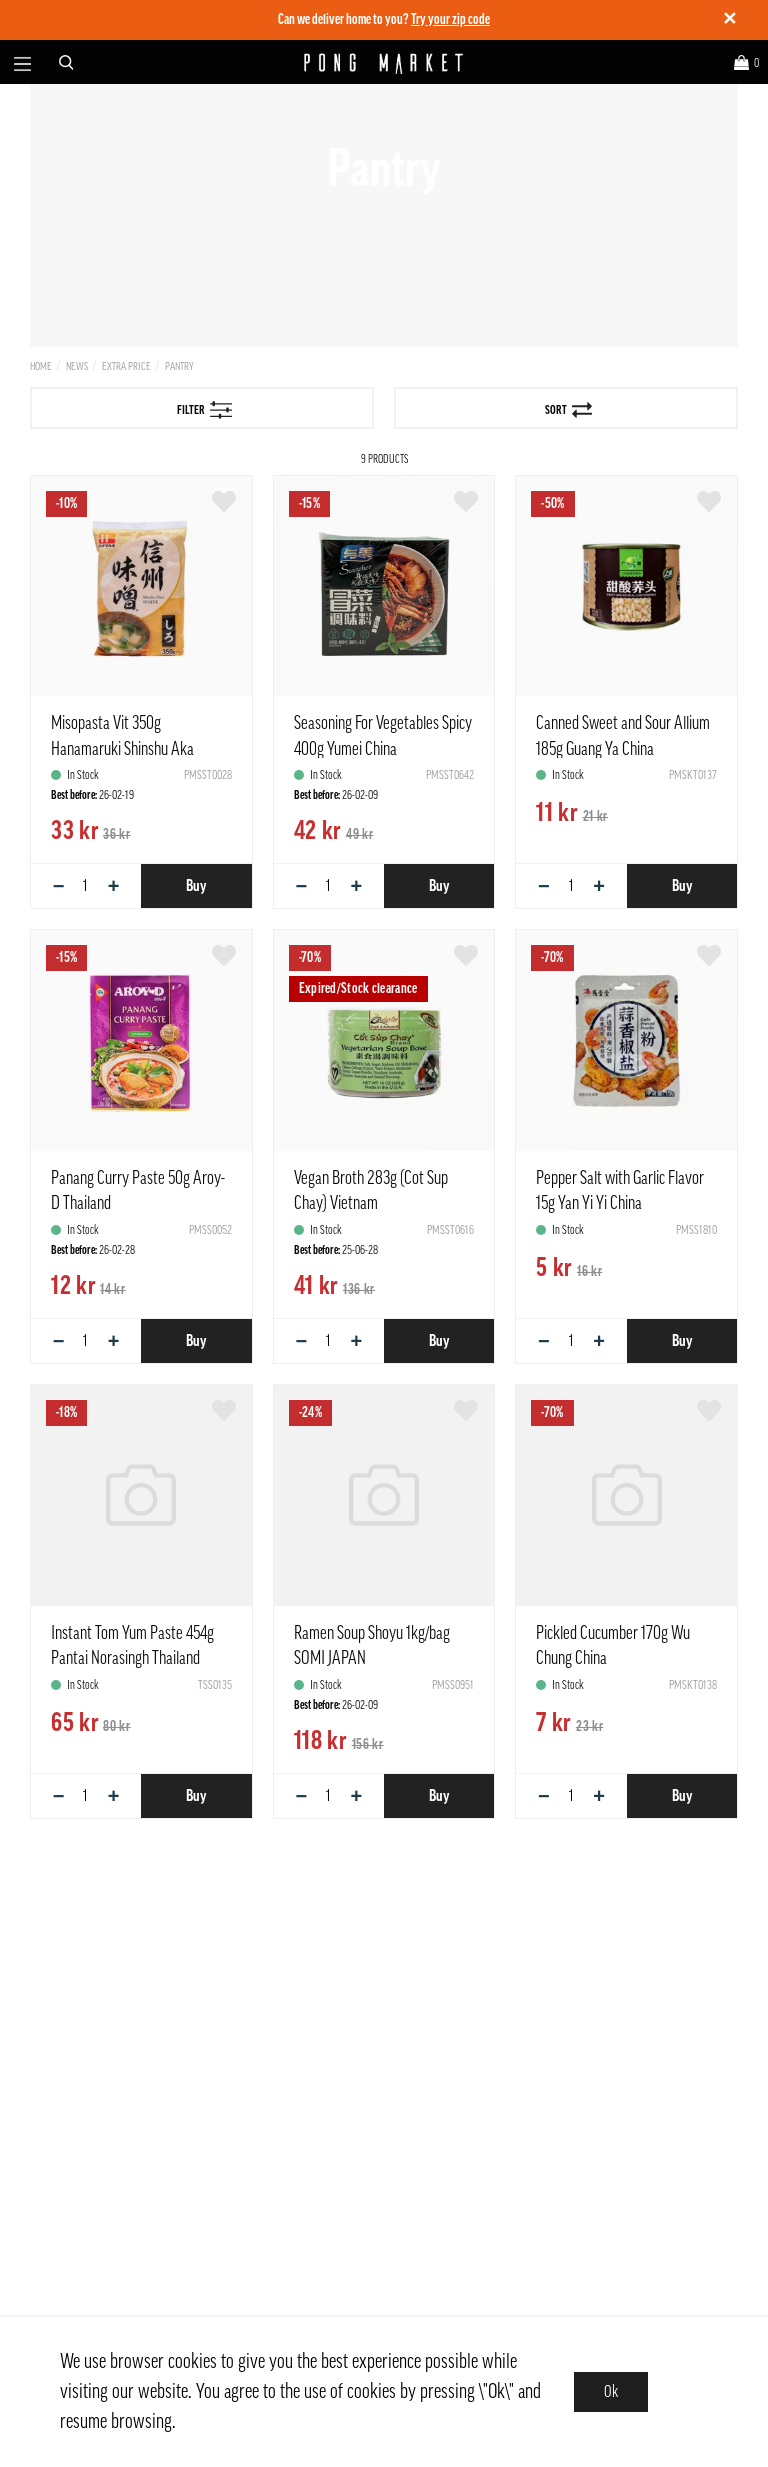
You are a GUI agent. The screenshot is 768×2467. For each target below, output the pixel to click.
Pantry (179, 366)
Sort (568, 410)
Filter (205, 410)
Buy (196, 886)
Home (41, 366)
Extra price (126, 366)
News (77, 366)
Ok (611, 2392)
